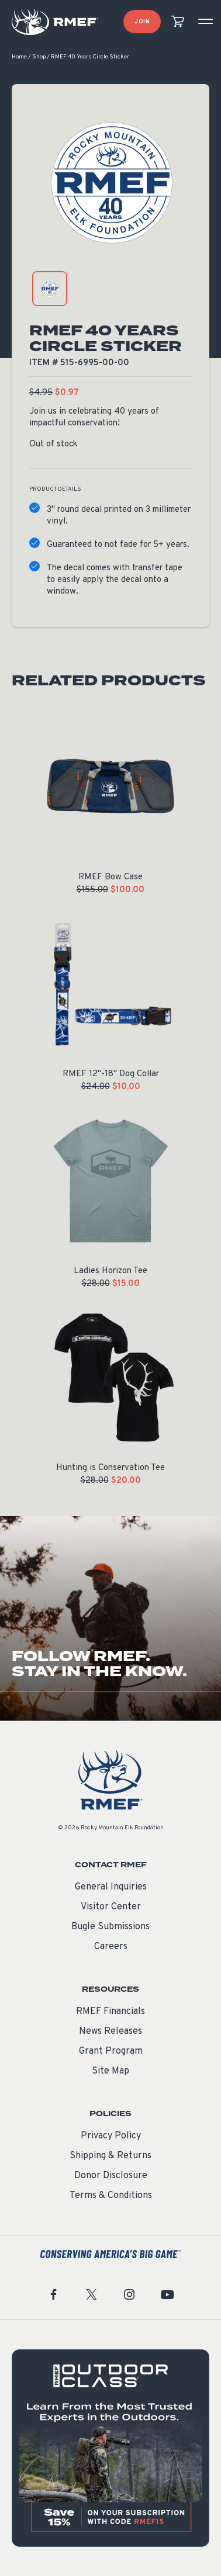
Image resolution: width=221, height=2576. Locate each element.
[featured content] (110, 2448)
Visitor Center (111, 1907)
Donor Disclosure (110, 2176)
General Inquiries (111, 1887)
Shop (39, 57)
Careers (110, 1947)
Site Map (110, 2071)
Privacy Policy (111, 2136)
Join (142, 22)
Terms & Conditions (111, 2195)
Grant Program (111, 2051)
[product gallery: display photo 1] (49, 288)
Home (19, 57)
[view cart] (178, 22)
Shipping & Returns (110, 2156)
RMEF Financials (110, 2011)
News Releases (110, 2031)
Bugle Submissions (110, 1927)
